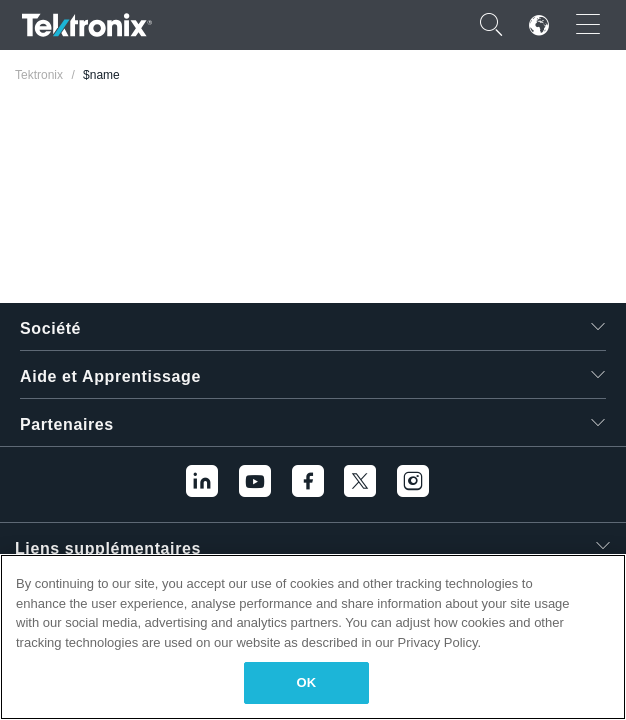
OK (307, 682)
